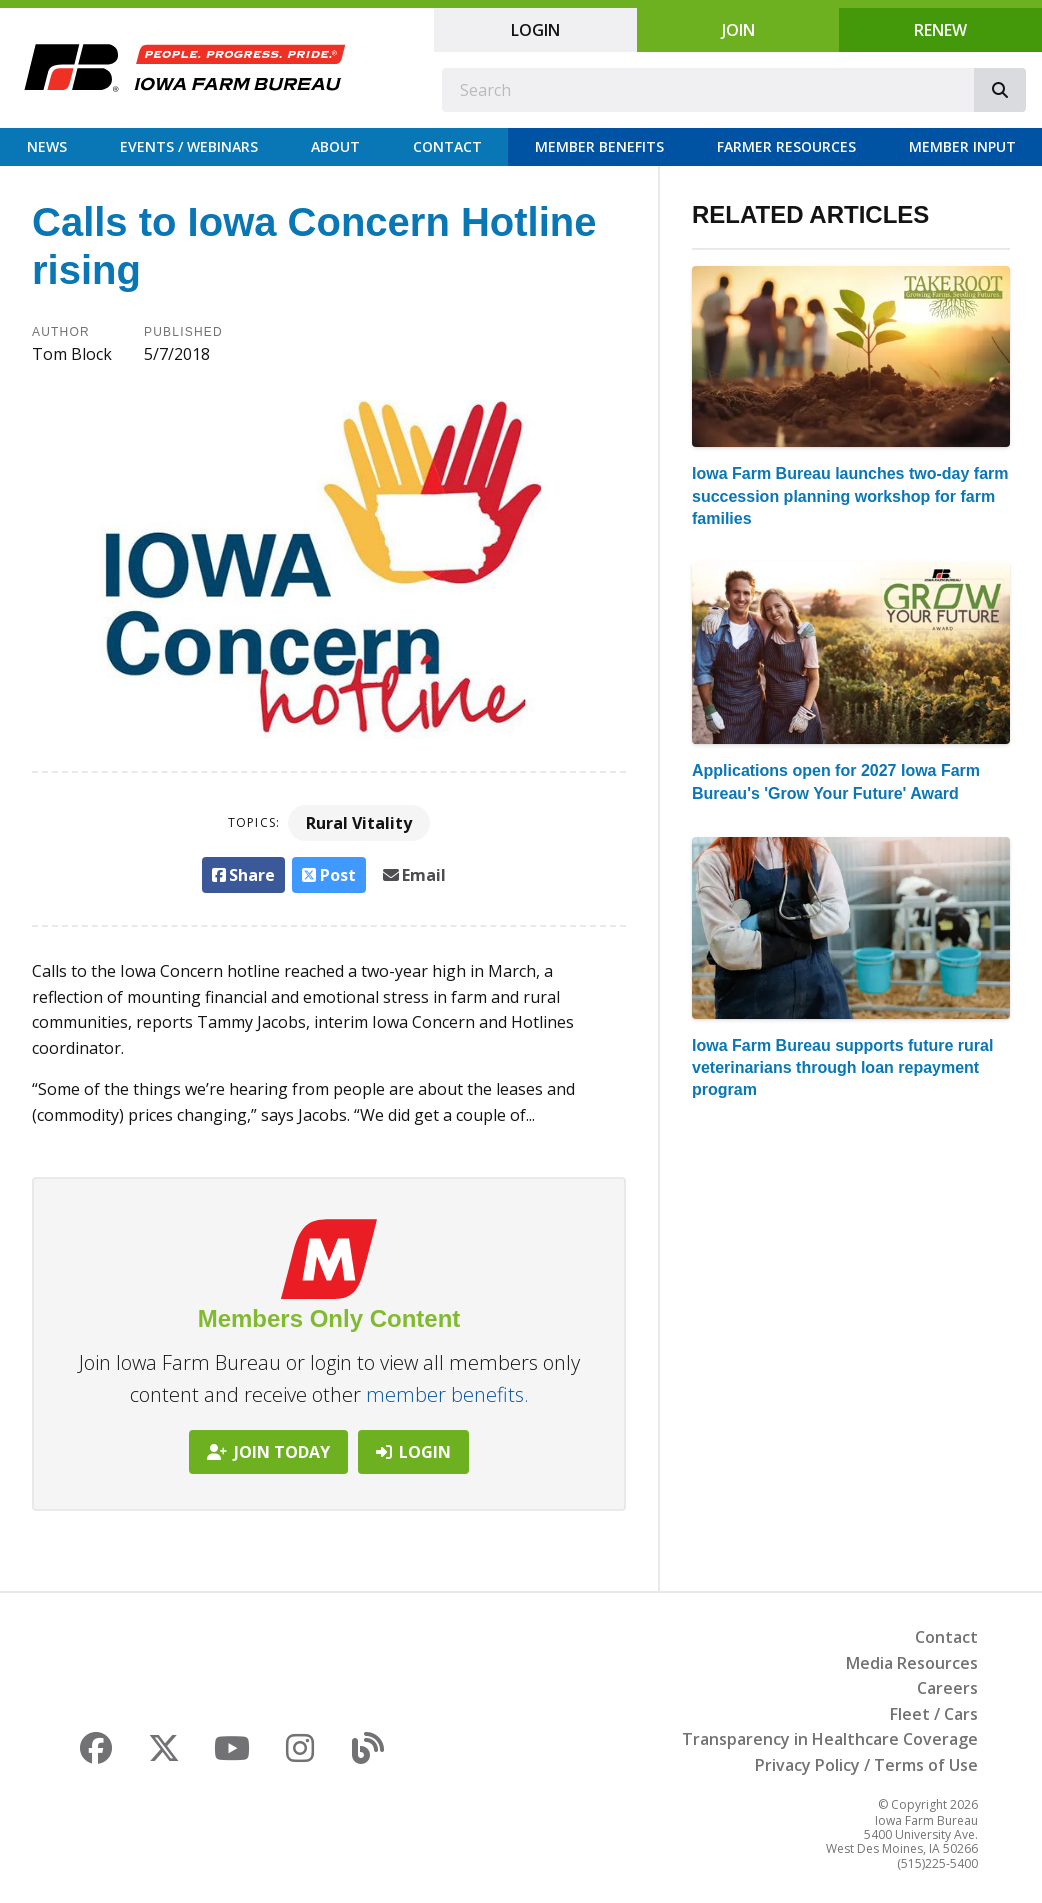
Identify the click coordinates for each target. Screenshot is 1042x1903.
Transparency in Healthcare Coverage (830, 1739)
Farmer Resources (786, 146)
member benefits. (447, 1394)
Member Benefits (599, 146)
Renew (940, 30)
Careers (947, 1688)
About (335, 146)
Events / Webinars (189, 146)
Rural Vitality (359, 823)
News (47, 146)
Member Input (962, 146)
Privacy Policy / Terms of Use (866, 1765)
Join (738, 30)
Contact (447, 146)
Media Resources (912, 1663)
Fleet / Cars (934, 1714)
